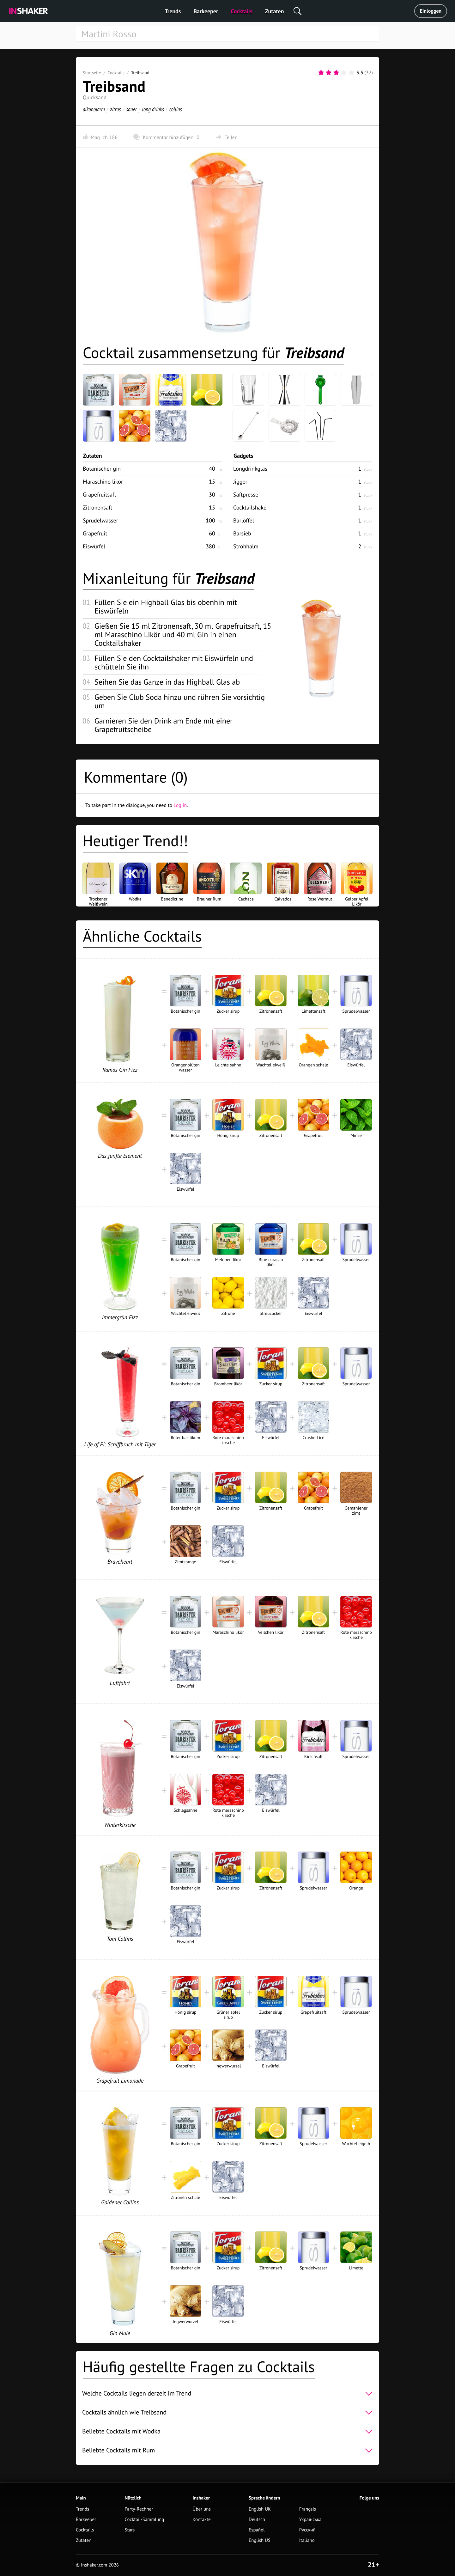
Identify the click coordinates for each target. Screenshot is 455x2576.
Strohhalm (245, 546)
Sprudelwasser (100, 520)
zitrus (115, 109)
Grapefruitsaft (99, 494)
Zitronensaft (97, 507)
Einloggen (431, 11)
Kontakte (202, 2520)
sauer (131, 109)
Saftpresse (245, 494)
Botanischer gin (102, 468)
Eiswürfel (94, 546)
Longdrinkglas (250, 468)
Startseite (92, 73)
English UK (260, 2509)
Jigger (240, 481)
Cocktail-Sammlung (144, 2520)
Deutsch (257, 2520)
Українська (310, 2520)
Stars (129, 2530)
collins (175, 109)
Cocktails (241, 11)
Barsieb (242, 533)
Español (257, 2530)
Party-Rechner (138, 2509)
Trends (173, 11)
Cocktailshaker (250, 507)
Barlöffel (243, 520)
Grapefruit (95, 533)
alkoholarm (94, 109)
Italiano (307, 2540)
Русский (307, 2530)
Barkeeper (205, 11)
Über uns (202, 2509)
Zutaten (274, 11)
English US (259, 2540)
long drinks (153, 109)
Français (307, 2509)
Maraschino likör (103, 481)
